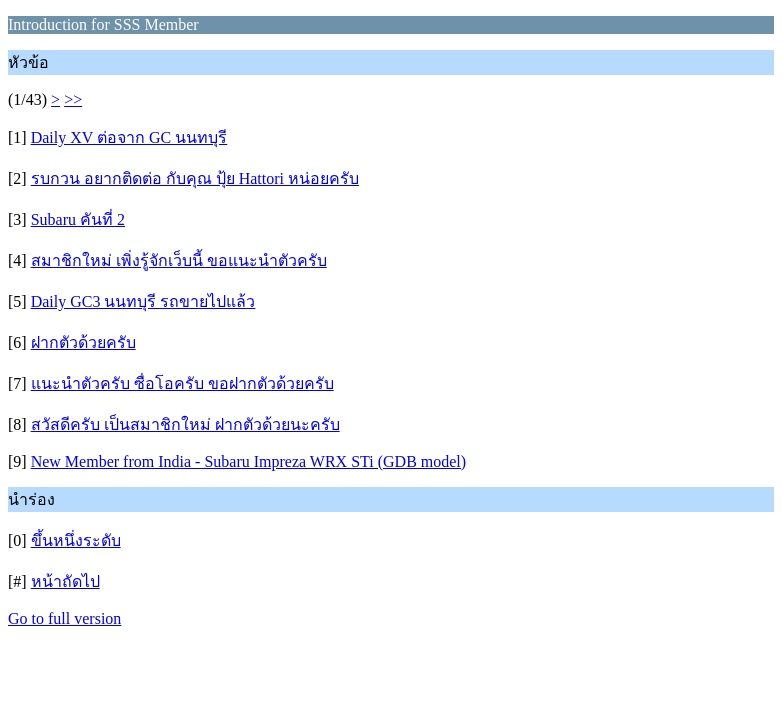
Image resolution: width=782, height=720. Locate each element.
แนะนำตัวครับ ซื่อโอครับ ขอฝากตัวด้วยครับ (182, 383)
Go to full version (64, 618)
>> (73, 99)
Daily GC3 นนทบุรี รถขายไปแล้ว (143, 301)
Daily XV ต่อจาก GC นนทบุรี (129, 137)
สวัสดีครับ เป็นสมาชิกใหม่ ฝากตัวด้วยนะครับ (185, 424)
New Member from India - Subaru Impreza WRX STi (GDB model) (248, 461)
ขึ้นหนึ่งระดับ (76, 540)
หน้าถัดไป (65, 581)
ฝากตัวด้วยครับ (83, 342)
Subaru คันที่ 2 (78, 219)
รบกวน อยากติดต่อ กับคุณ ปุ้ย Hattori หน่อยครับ (195, 178)
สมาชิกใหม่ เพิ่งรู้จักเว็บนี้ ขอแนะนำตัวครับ (179, 260)
